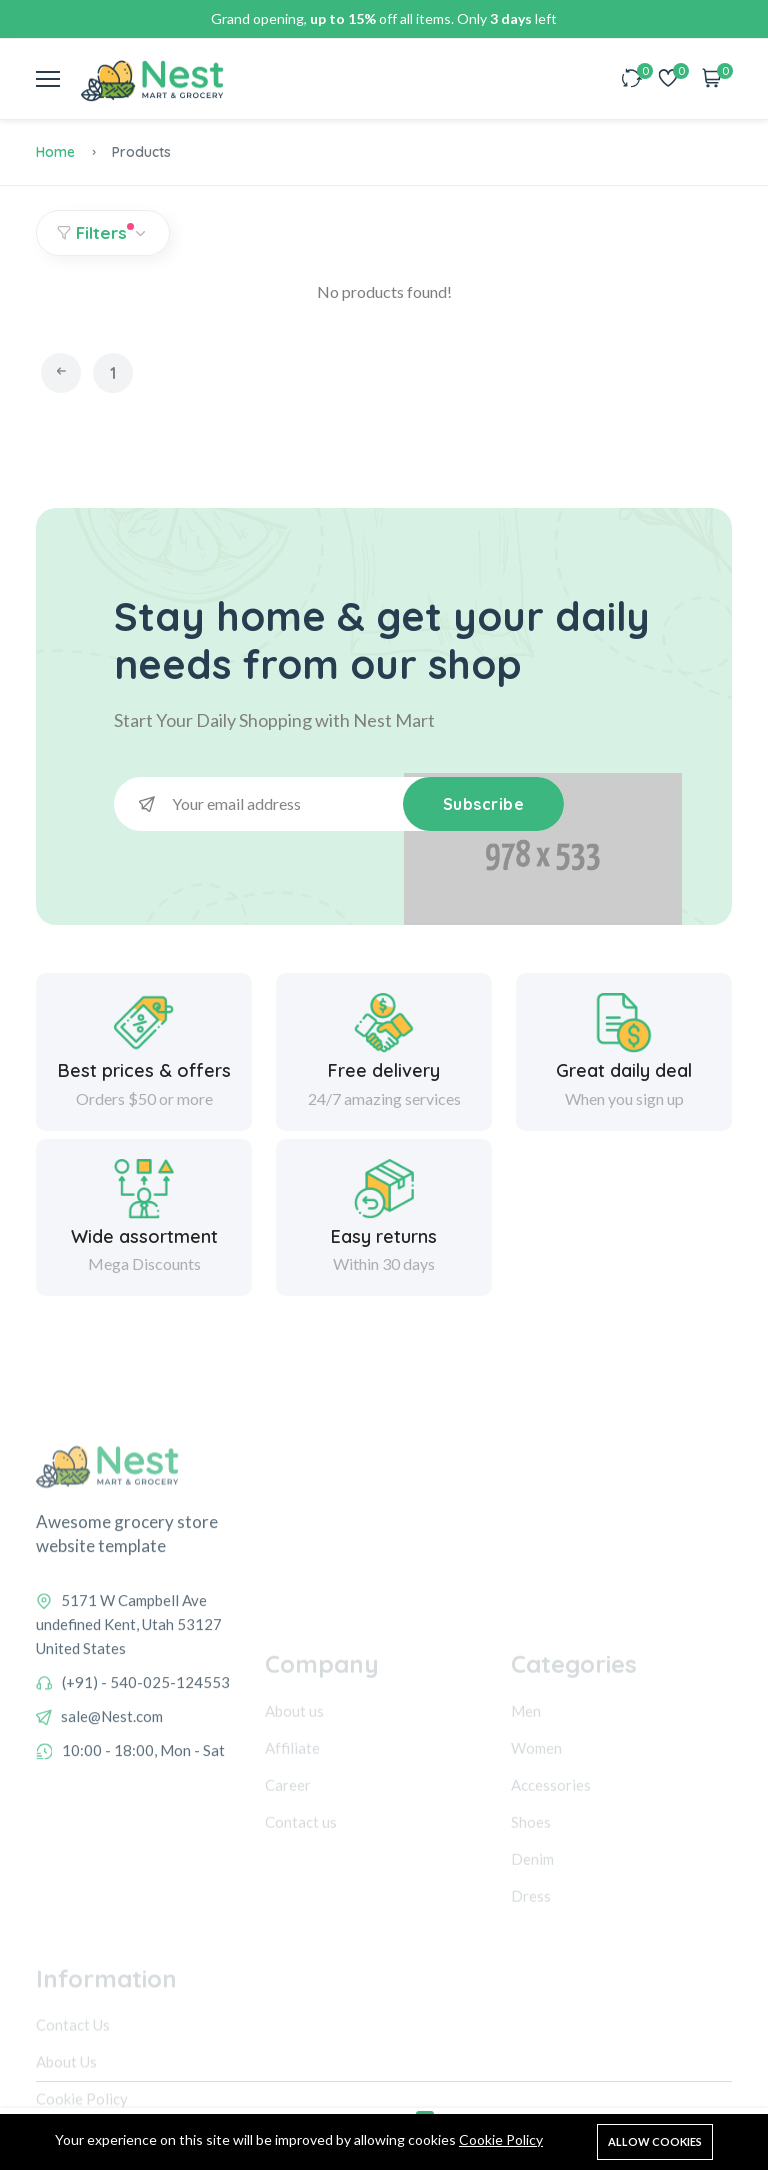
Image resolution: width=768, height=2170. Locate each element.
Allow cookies (655, 2141)
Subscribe (484, 804)
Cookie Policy (501, 2139)
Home (55, 152)
